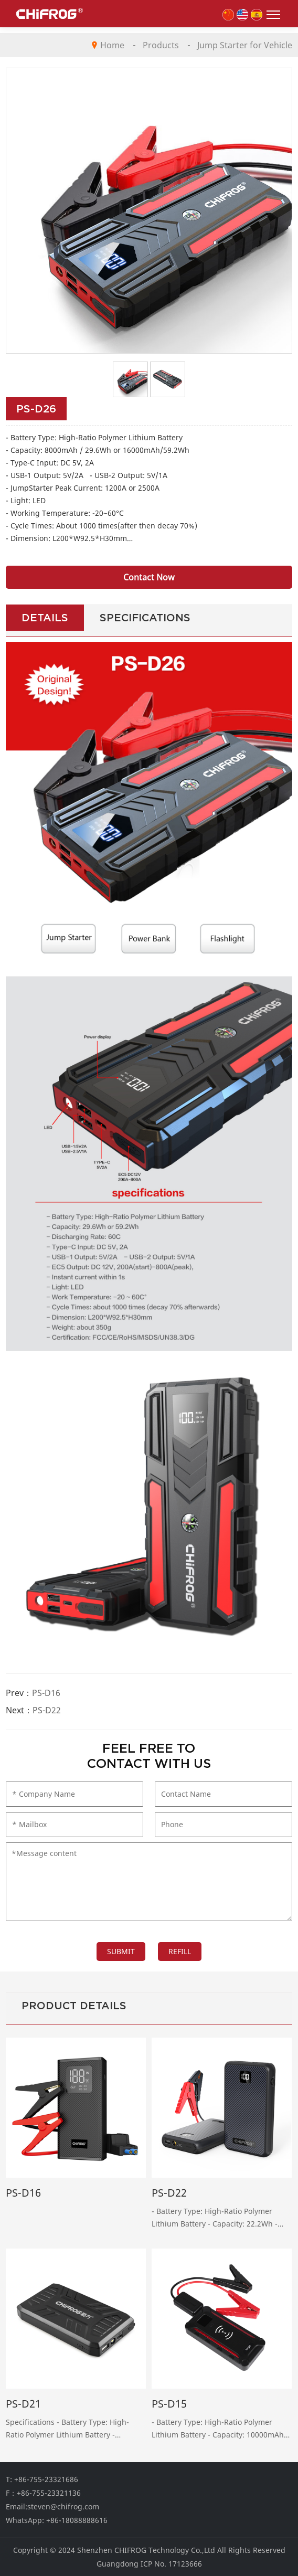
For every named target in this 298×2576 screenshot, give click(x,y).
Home (112, 45)
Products (161, 45)
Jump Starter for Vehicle (244, 45)
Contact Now (149, 577)
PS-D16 (46, 1693)
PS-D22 (47, 1710)
